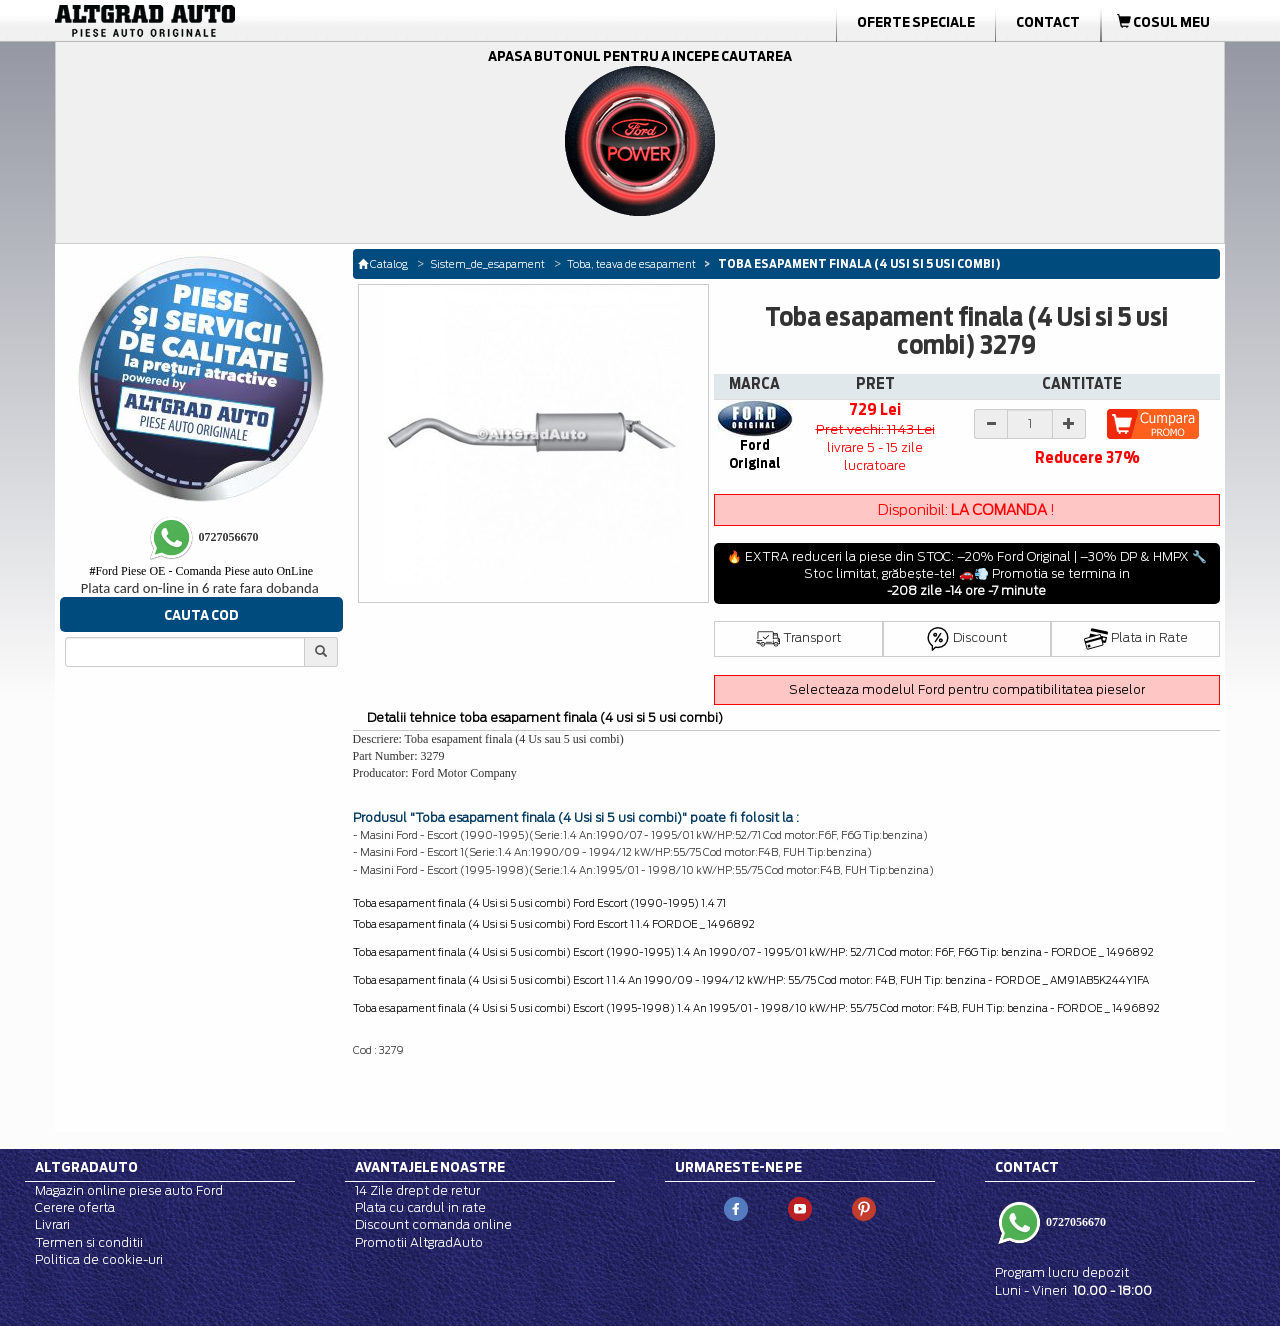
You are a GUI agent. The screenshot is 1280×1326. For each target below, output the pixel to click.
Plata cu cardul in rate (420, 1207)
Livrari (52, 1224)
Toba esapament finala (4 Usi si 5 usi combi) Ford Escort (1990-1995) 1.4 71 (539, 903)
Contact (1048, 22)
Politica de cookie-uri (99, 1259)
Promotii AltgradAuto (419, 1242)
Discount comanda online (433, 1224)
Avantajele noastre (430, 1167)
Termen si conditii (89, 1242)
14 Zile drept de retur (417, 1190)
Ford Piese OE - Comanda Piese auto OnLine (201, 571)
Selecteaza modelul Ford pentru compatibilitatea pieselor (967, 689)
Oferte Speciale (916, 22)
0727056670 (1074, 1222)
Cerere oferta (75, 1207)
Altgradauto (86, 1167)
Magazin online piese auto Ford (129, 1190)
